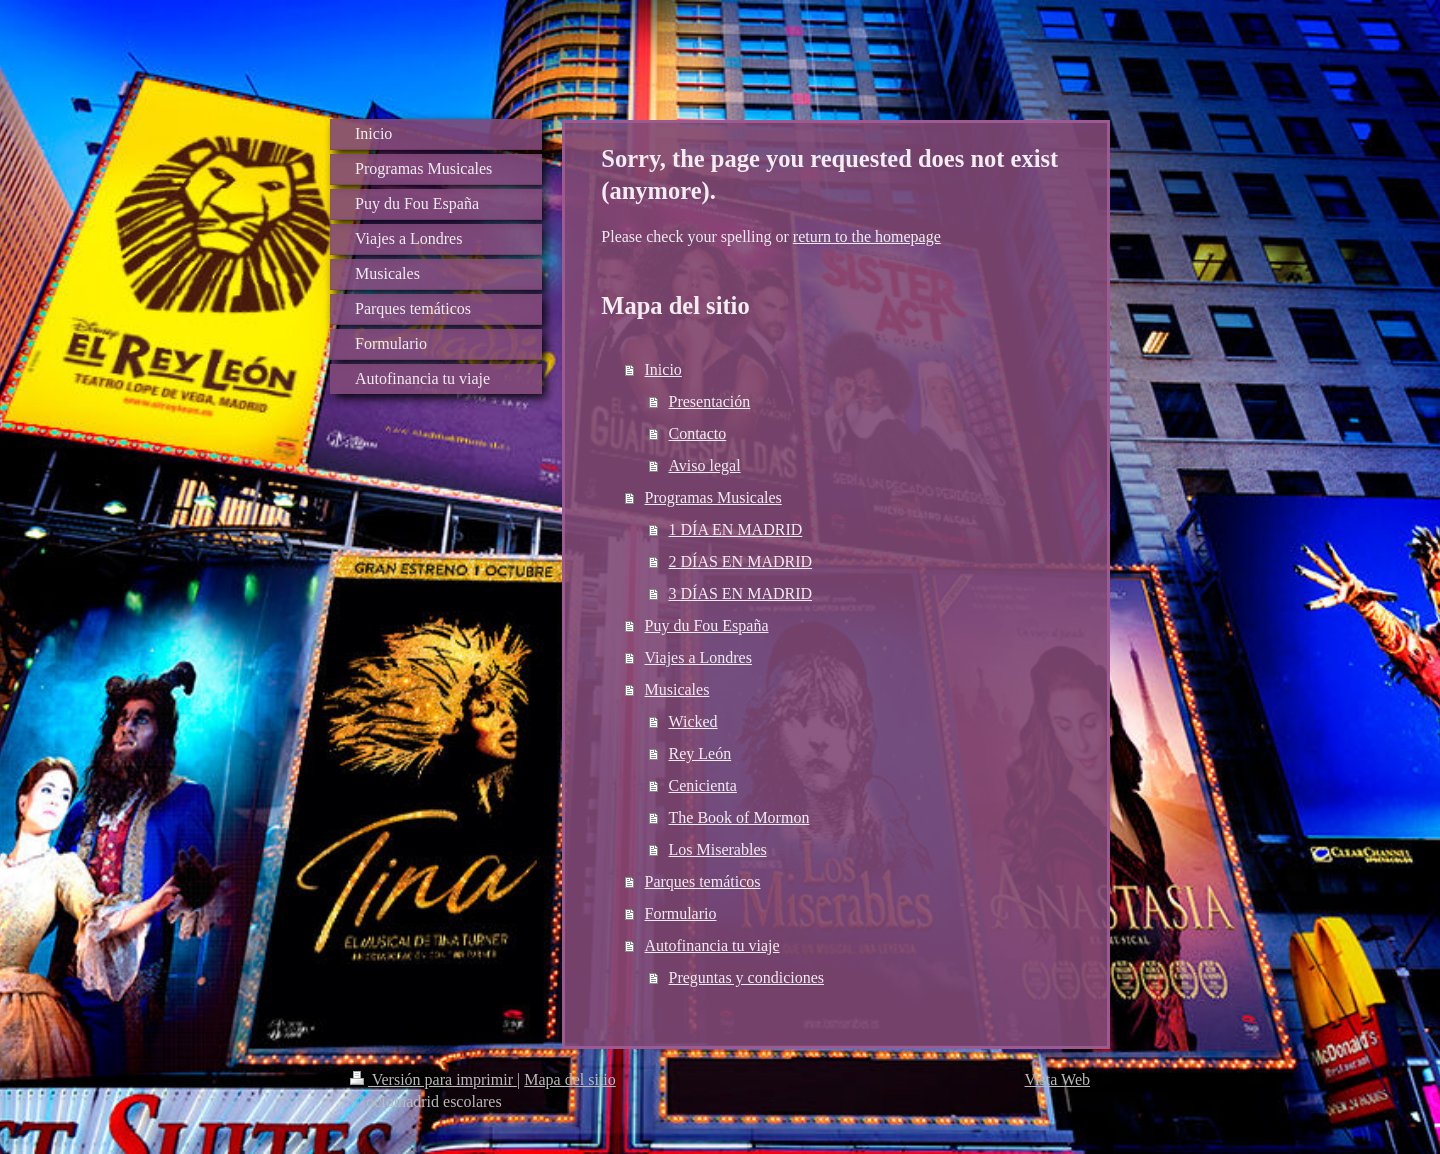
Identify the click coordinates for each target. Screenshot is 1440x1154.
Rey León (700, 753)
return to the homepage (867, 236)
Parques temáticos (703, 881)
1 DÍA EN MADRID (736, 529)
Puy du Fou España (707, 625)
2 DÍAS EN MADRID (741, 561)
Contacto (698, 433)
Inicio (663, 369)
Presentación (710, 401)
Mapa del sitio (570, 1079)
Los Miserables (718, 849)
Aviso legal (705, 465)
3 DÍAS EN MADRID (741, 593)
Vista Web (1057, 1079)
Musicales (677, 689)
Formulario (681, 913)
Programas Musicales (713, 497)
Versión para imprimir (433, 1079)
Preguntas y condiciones (747, 977)
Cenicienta (703, 785)
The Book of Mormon (739, 817)
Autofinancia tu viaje (712, 945)
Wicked (693, 721)
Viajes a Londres (698, 657)
